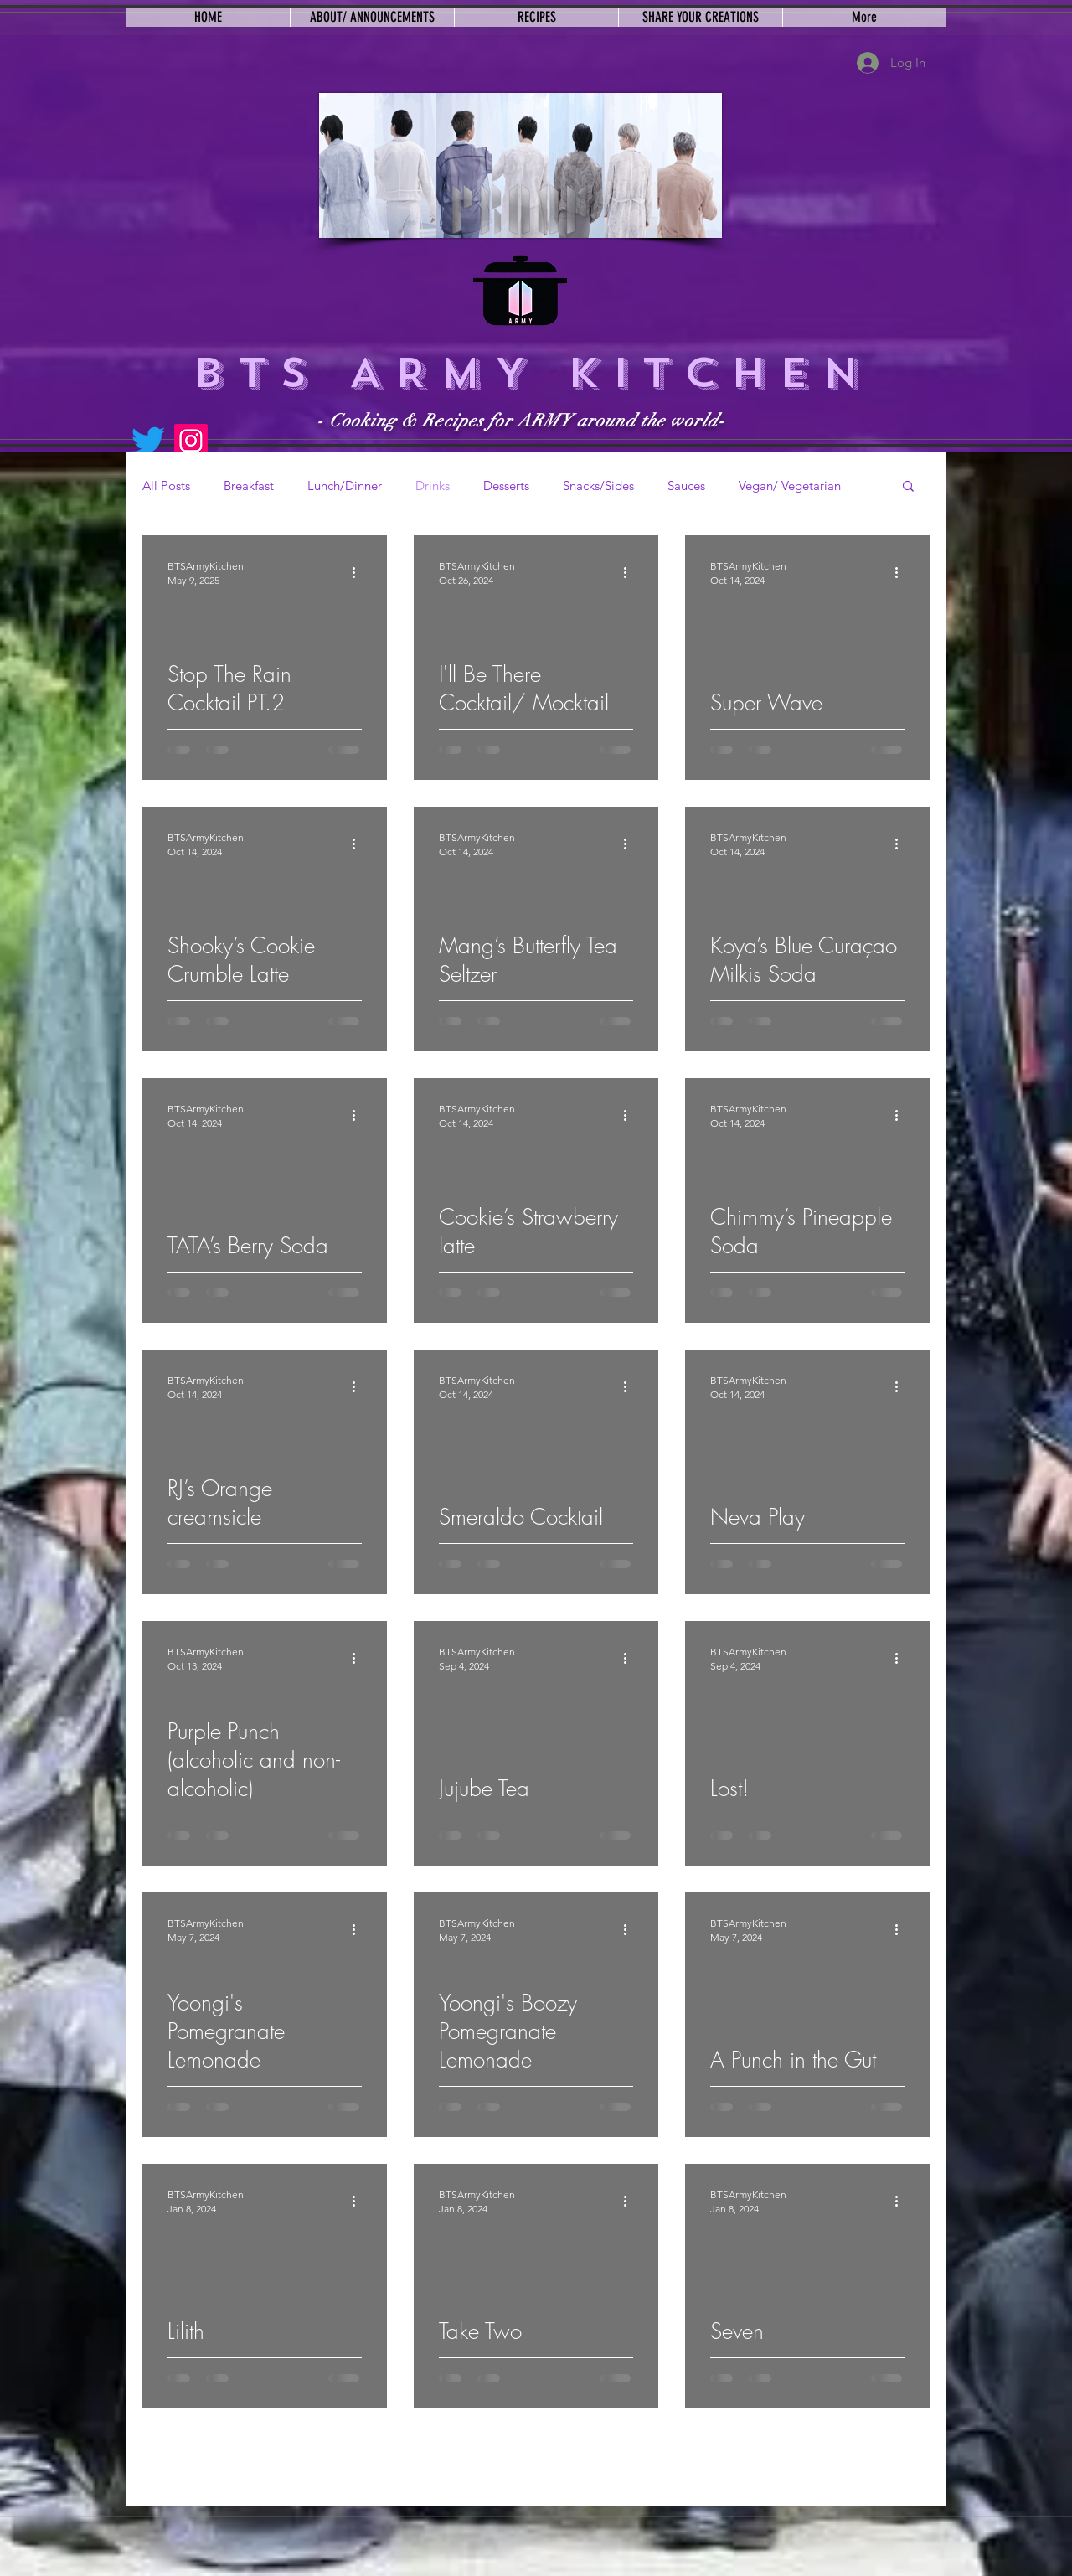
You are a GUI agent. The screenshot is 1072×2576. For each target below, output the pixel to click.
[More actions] (359, 572)
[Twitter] (148, 440)
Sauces (686, 485)
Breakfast (249, 485)
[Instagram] (191, 440)
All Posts (166, 485)
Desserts (506, 485)
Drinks (432, 485)
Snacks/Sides (598, 485)
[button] (908, 487)
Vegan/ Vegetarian (790, 485)
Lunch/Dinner (344, 485)
